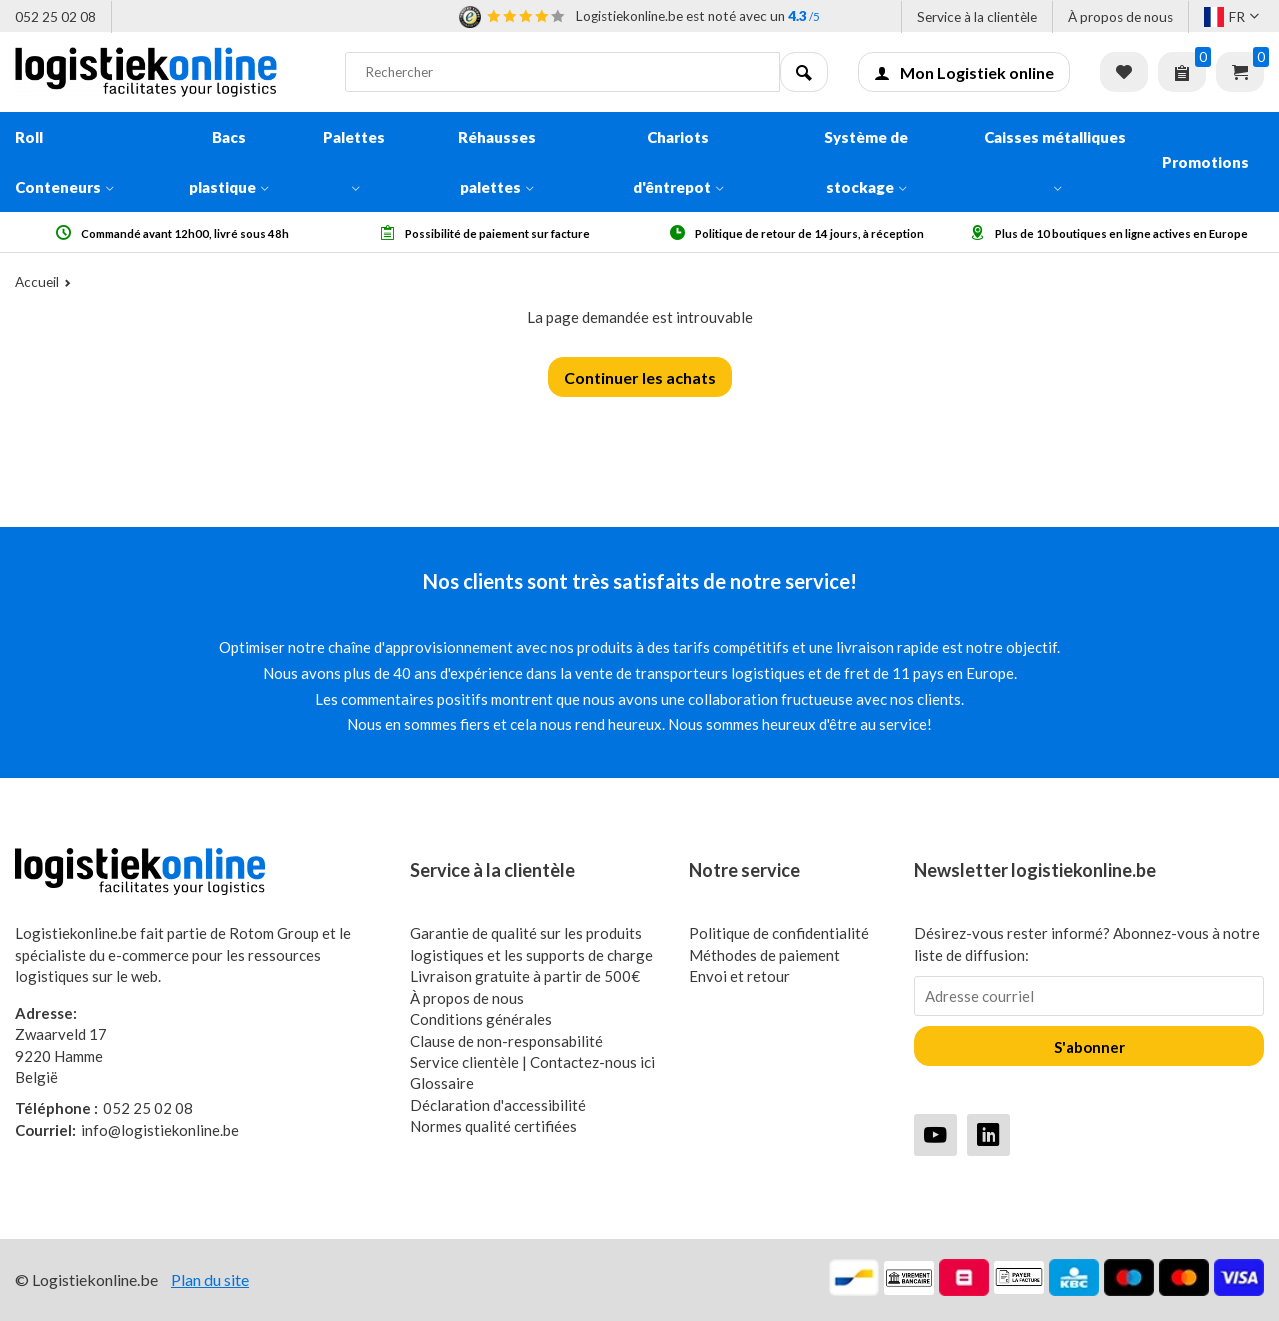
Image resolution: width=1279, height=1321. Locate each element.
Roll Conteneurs (64, 162)
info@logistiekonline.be (127, 1130)
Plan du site (210, 1279)
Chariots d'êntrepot (678, 162)
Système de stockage (866, 162)
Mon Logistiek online (964, 72)
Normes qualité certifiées (493, 1126)
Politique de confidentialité (779, 933)
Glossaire (442, 1083)
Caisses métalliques (1055, 160)
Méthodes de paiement (764, 955)
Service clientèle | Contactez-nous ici (532, 1062)
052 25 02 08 (55, 17)
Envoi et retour (739, 976)
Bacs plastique (229, 162)
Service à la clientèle (977, 17)
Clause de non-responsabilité (506, 1041)
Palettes (354, 160)
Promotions (1205, 162)
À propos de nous (1120, 17)
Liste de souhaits (1124, 72)
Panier (1240, 72)
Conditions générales (481, 1019)
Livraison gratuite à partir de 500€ (525, 976)
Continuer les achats (640, 377)
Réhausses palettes (497, 162)
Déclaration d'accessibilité (498, 1105)
